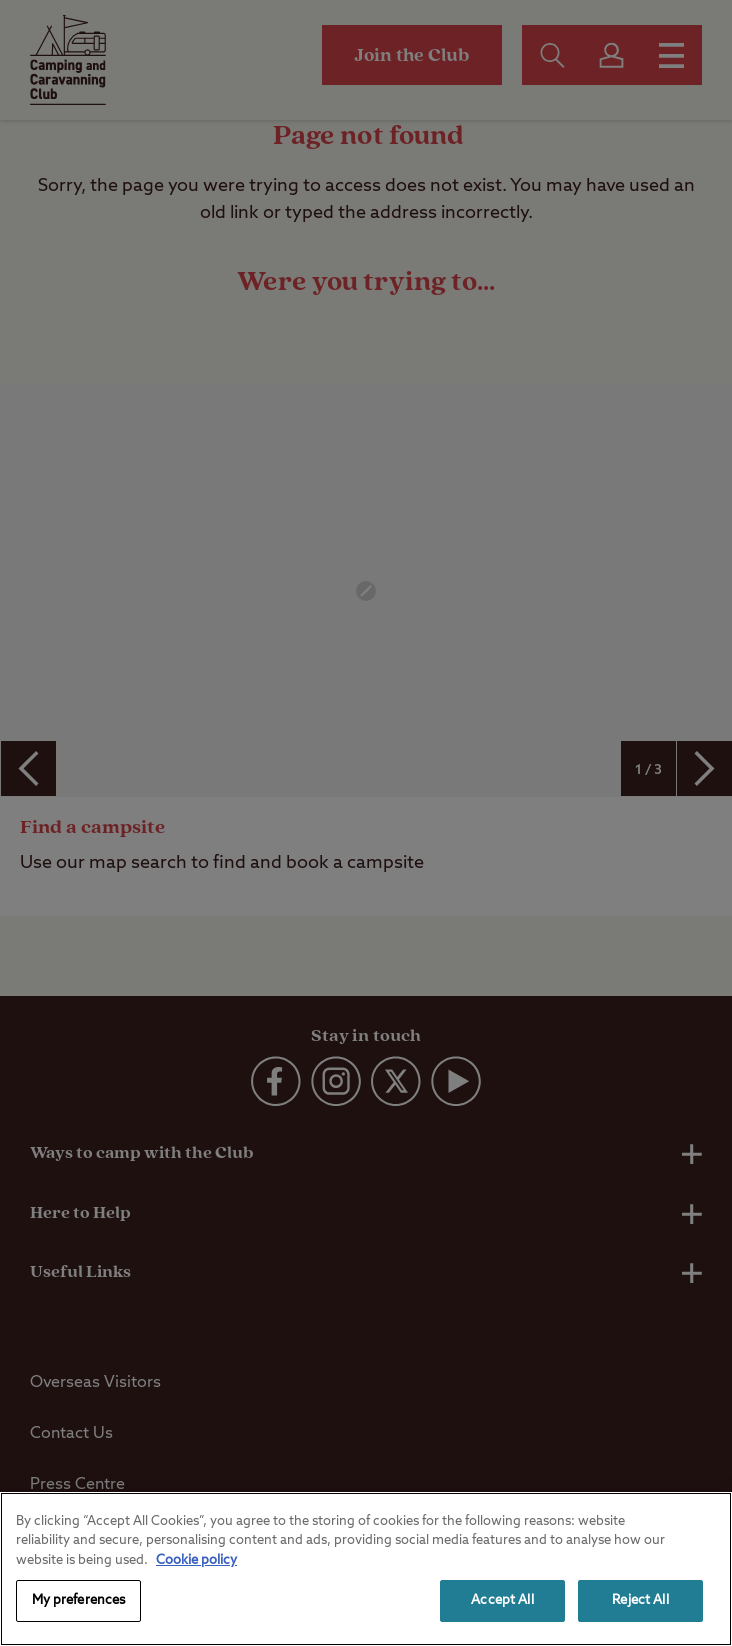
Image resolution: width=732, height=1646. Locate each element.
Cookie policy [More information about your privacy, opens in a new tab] (196, 1560)
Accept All (502, 1600)
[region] (366, 1569)
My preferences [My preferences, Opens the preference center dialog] (79, 1600)
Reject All (640, 1600)
